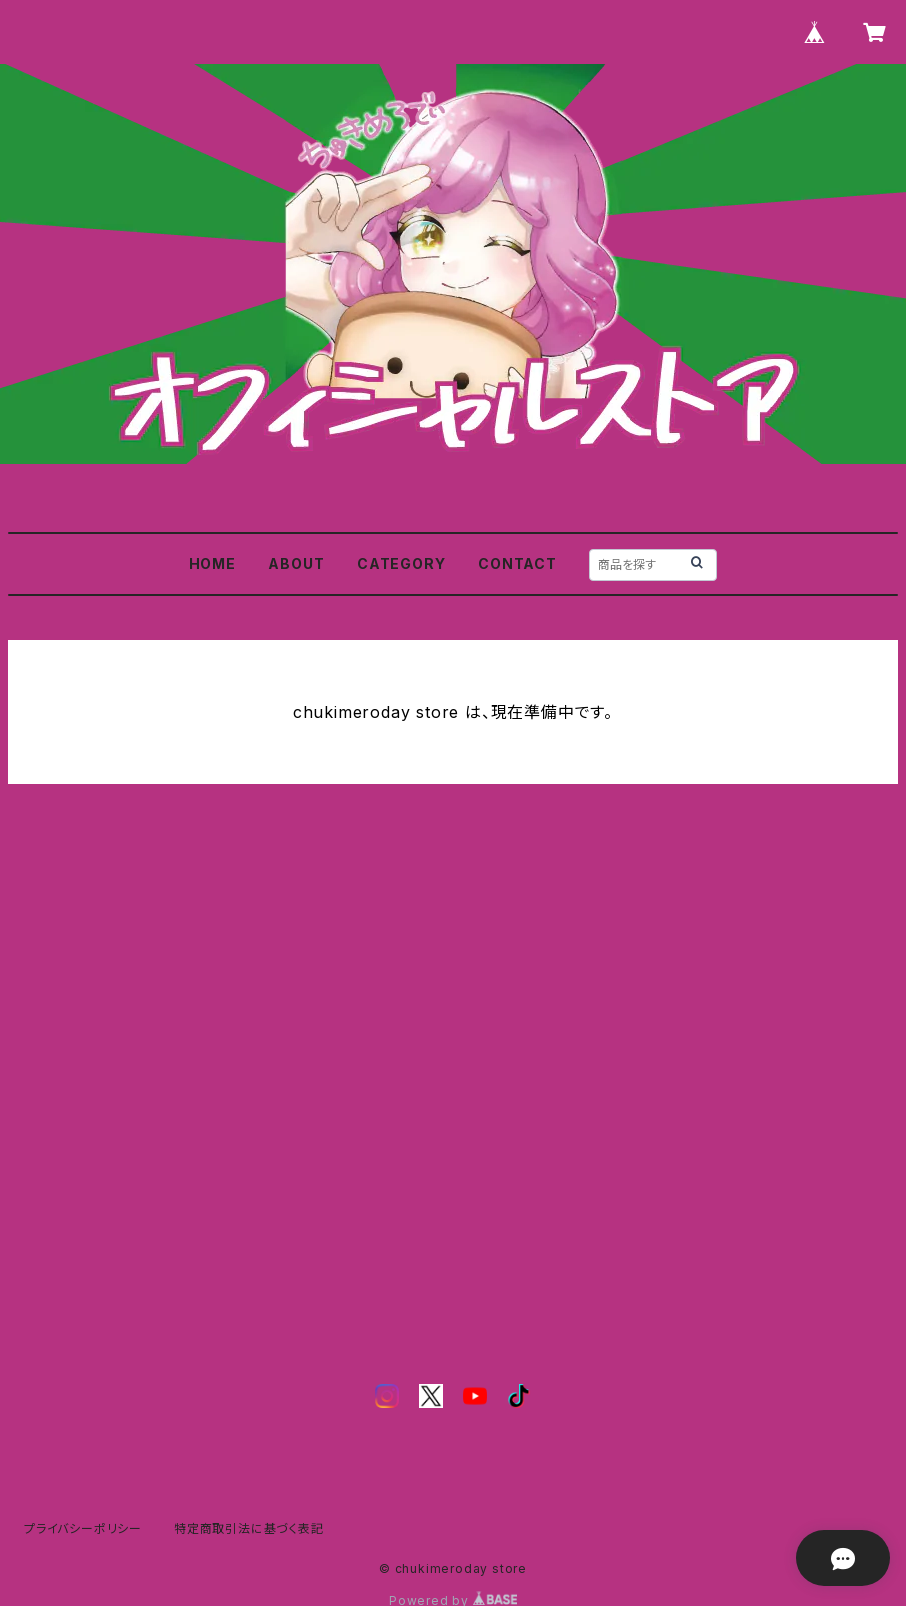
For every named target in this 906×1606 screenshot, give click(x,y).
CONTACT (517, 563)
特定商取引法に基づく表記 (249, 1528)
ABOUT (296, 563)
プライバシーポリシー (83, 1528)
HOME (212, 563)
